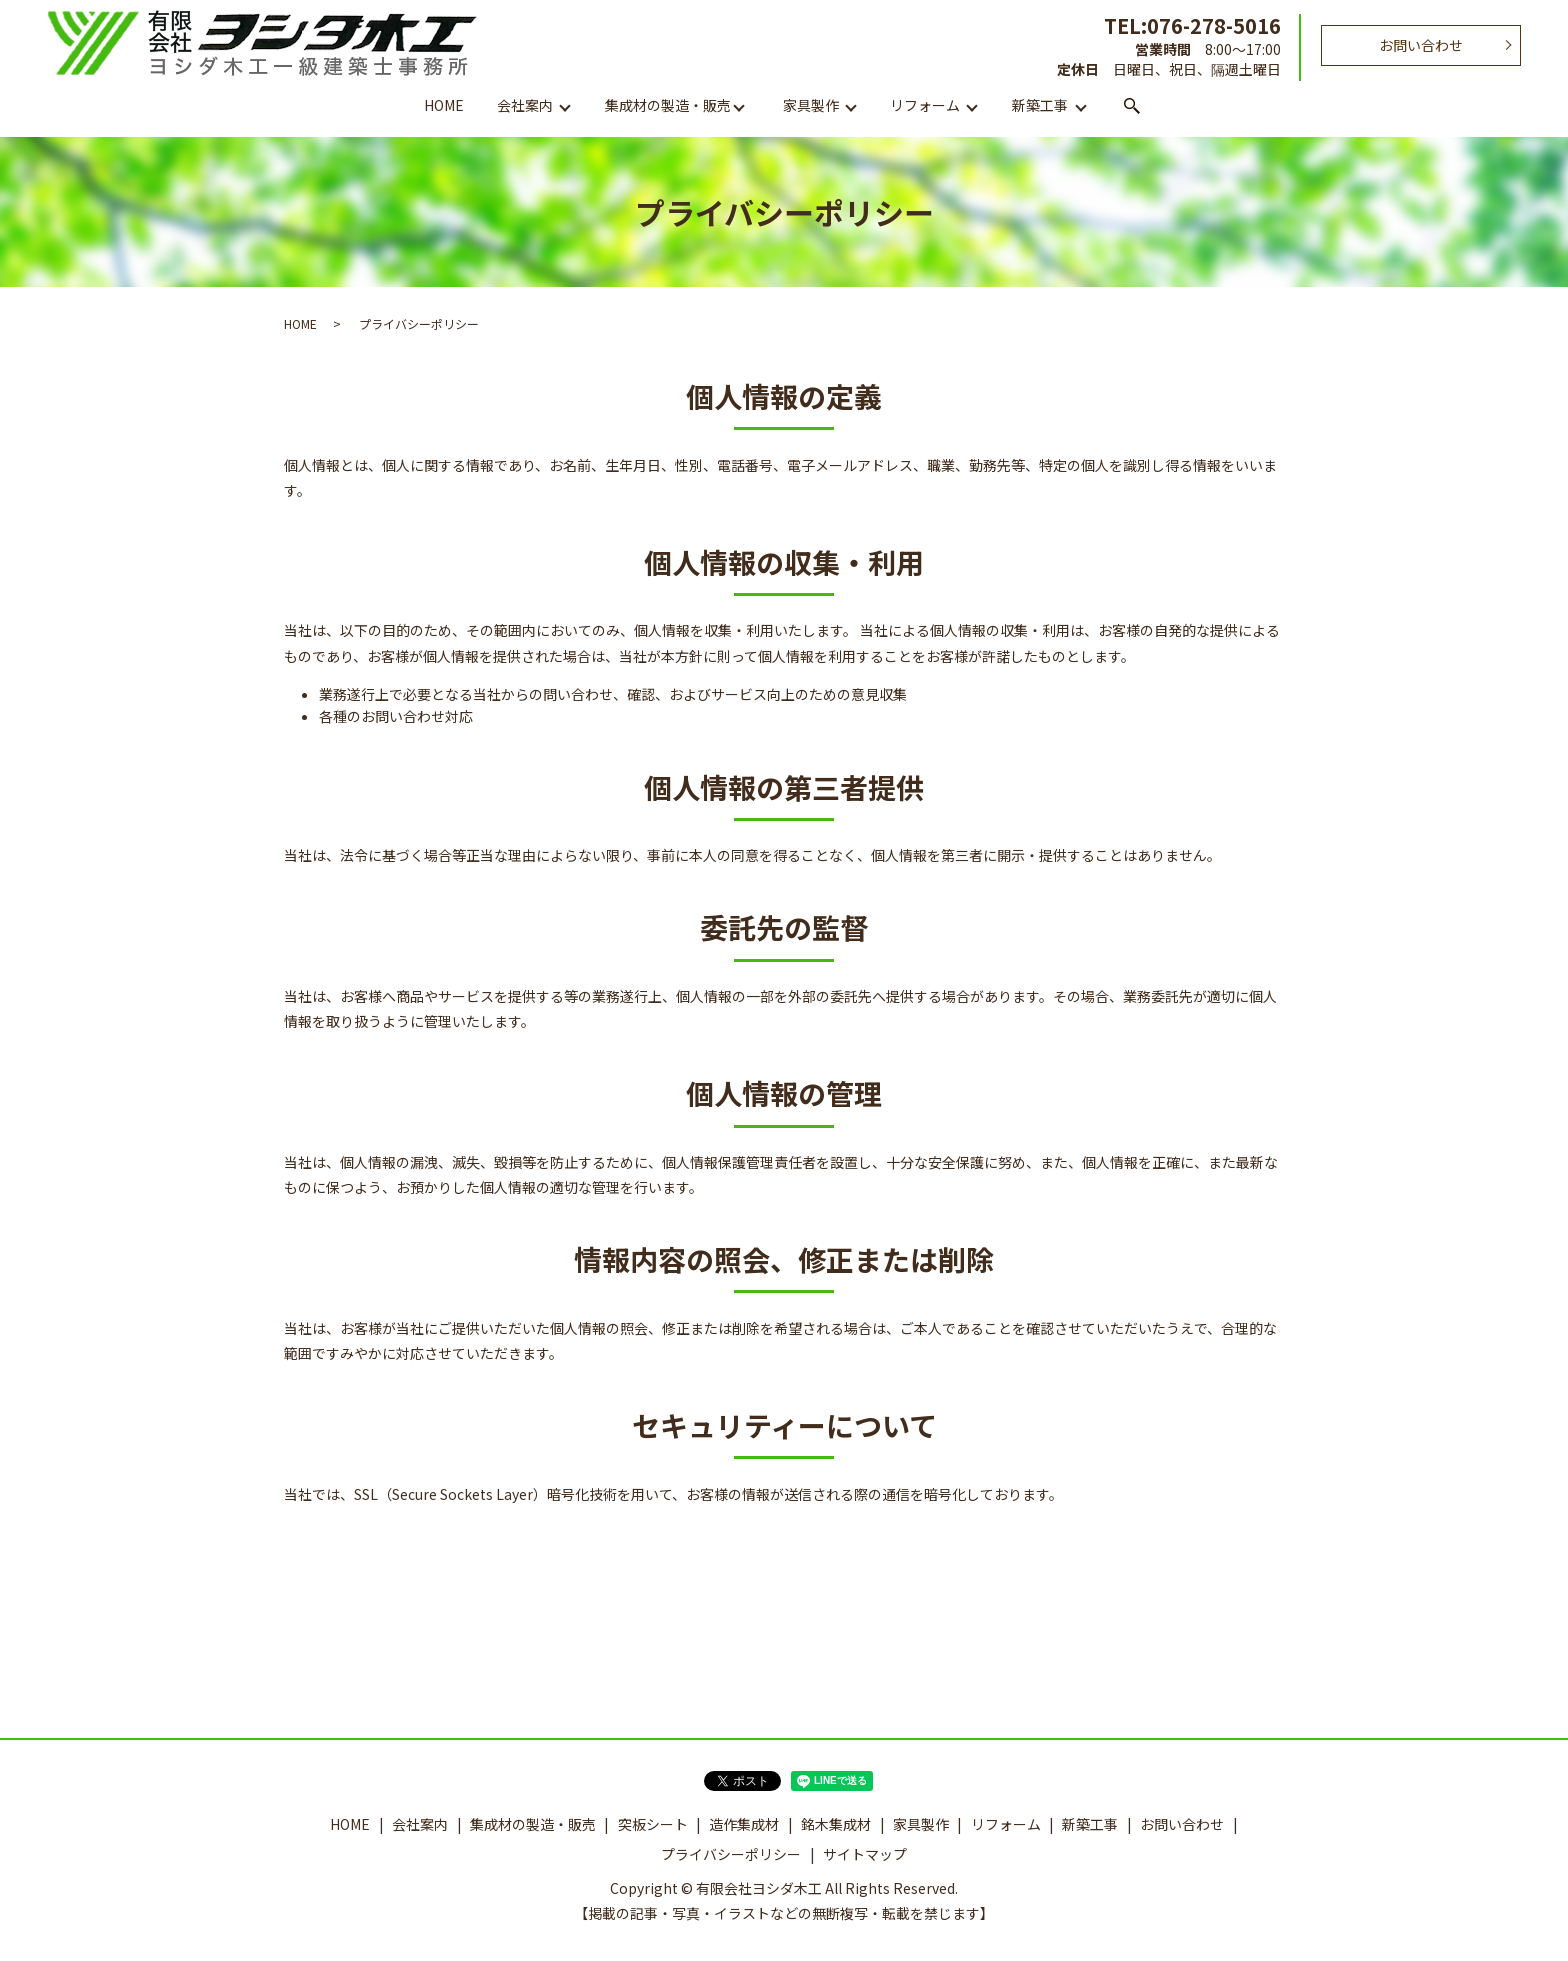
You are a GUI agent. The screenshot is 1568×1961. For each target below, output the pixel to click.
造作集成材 (744, 1824)
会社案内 (525, 105)
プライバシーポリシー (731, 1854)
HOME (444, 105)
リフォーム (925, 105)
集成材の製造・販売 (668, 105)
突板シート (653, 1824)
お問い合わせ (1421, 45)
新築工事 (1040, 105)
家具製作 (811, 105)
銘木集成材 (836, 1824)
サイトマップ (865, 1854)
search (1132, 107)
